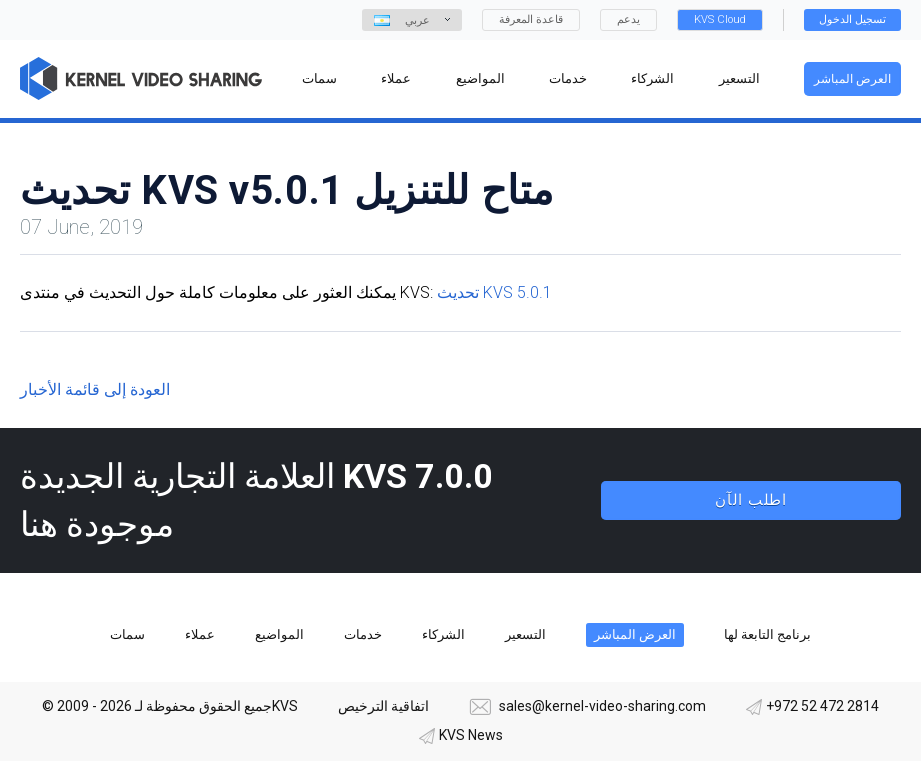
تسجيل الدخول (852, 19)
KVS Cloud (720, 19)
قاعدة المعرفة (531, 19)
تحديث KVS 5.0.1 (494, 292)
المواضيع (279, 634)
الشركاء (443, 634)
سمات (127, 634)
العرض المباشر (852, 79)
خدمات (363, 634)
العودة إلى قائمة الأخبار (95, 389)
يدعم (628, 19)
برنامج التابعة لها (767, 634)
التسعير (525, 634)
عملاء (200, 634)
